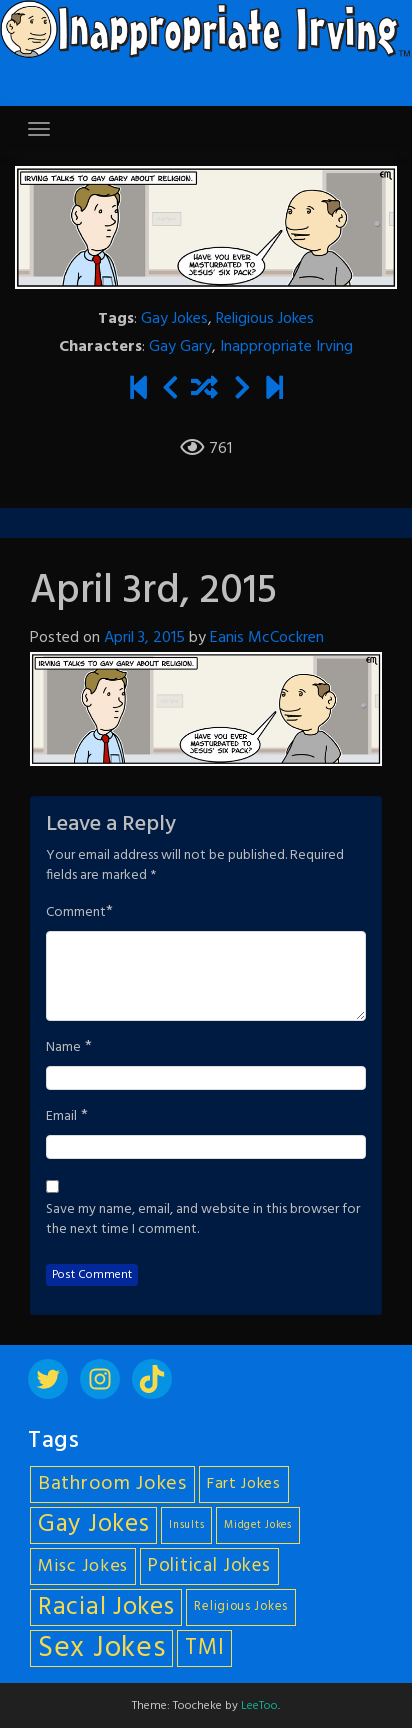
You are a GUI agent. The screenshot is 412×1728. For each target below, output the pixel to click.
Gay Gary (180, 347)
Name (63, 1048)
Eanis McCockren (267, 638)
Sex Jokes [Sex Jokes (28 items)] (101, 1648)
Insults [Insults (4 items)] (186, 1525)
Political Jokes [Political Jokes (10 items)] (209, 1566)
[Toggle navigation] (39, 129)
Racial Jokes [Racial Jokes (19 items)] (106, 1607)
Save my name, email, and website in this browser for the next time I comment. (203, 1220)
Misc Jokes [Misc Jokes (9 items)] (83, 1566)
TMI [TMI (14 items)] (204, 1648)
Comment (76, 913)
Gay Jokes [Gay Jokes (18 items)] (93, 1525)
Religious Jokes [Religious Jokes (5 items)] (241, 1607)
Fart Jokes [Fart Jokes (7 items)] (244, 1484)
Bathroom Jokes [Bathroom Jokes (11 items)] (112, 1484)
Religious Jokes (265, 319)
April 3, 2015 (144, 638)
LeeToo (259, 1706)
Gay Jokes (174, 319)
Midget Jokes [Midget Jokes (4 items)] (257, 1525)
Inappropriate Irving (286, 347)
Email (61, 1117)
